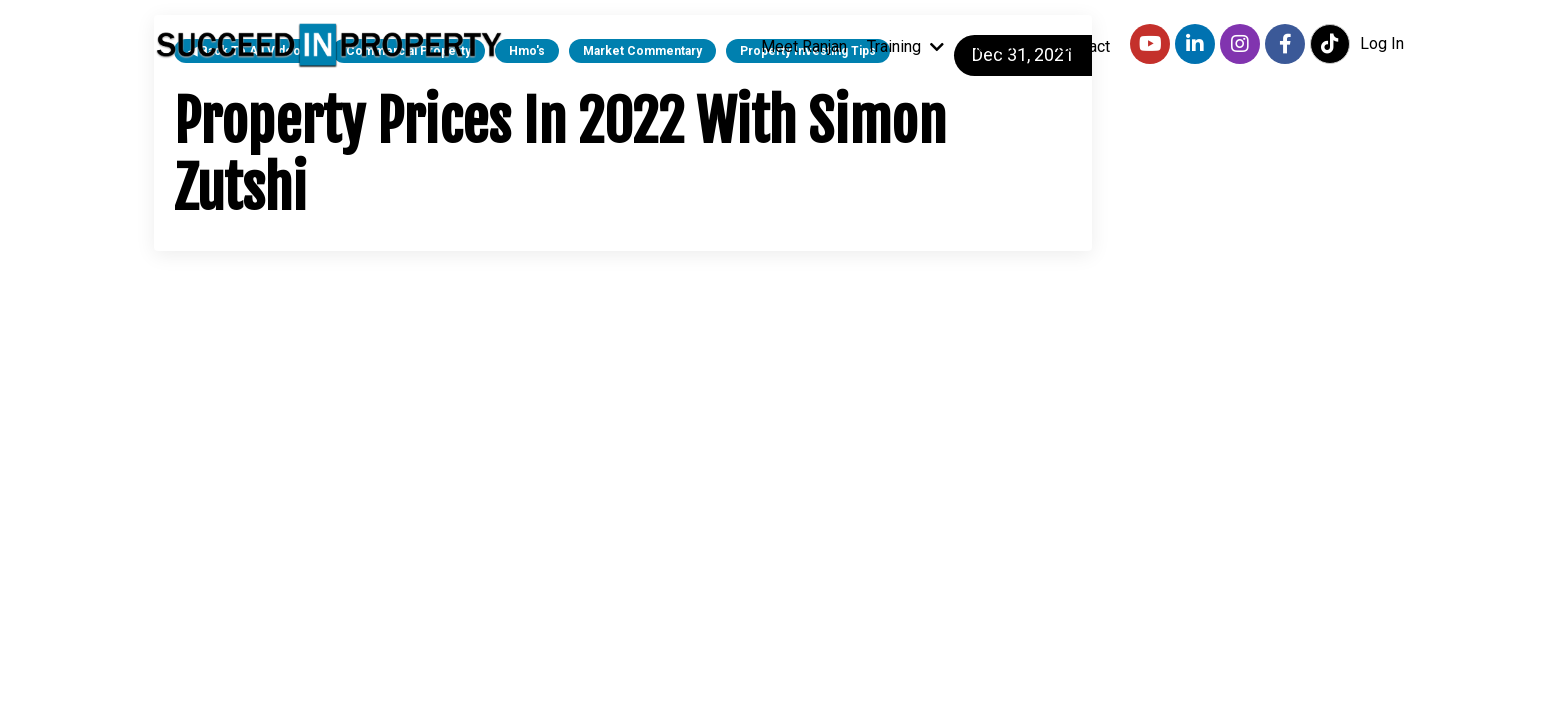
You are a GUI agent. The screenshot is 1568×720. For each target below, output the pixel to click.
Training (905, 46)
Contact (1083, 46)
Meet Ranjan (804, 46)
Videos (1000, 46)
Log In (1382, 43)
